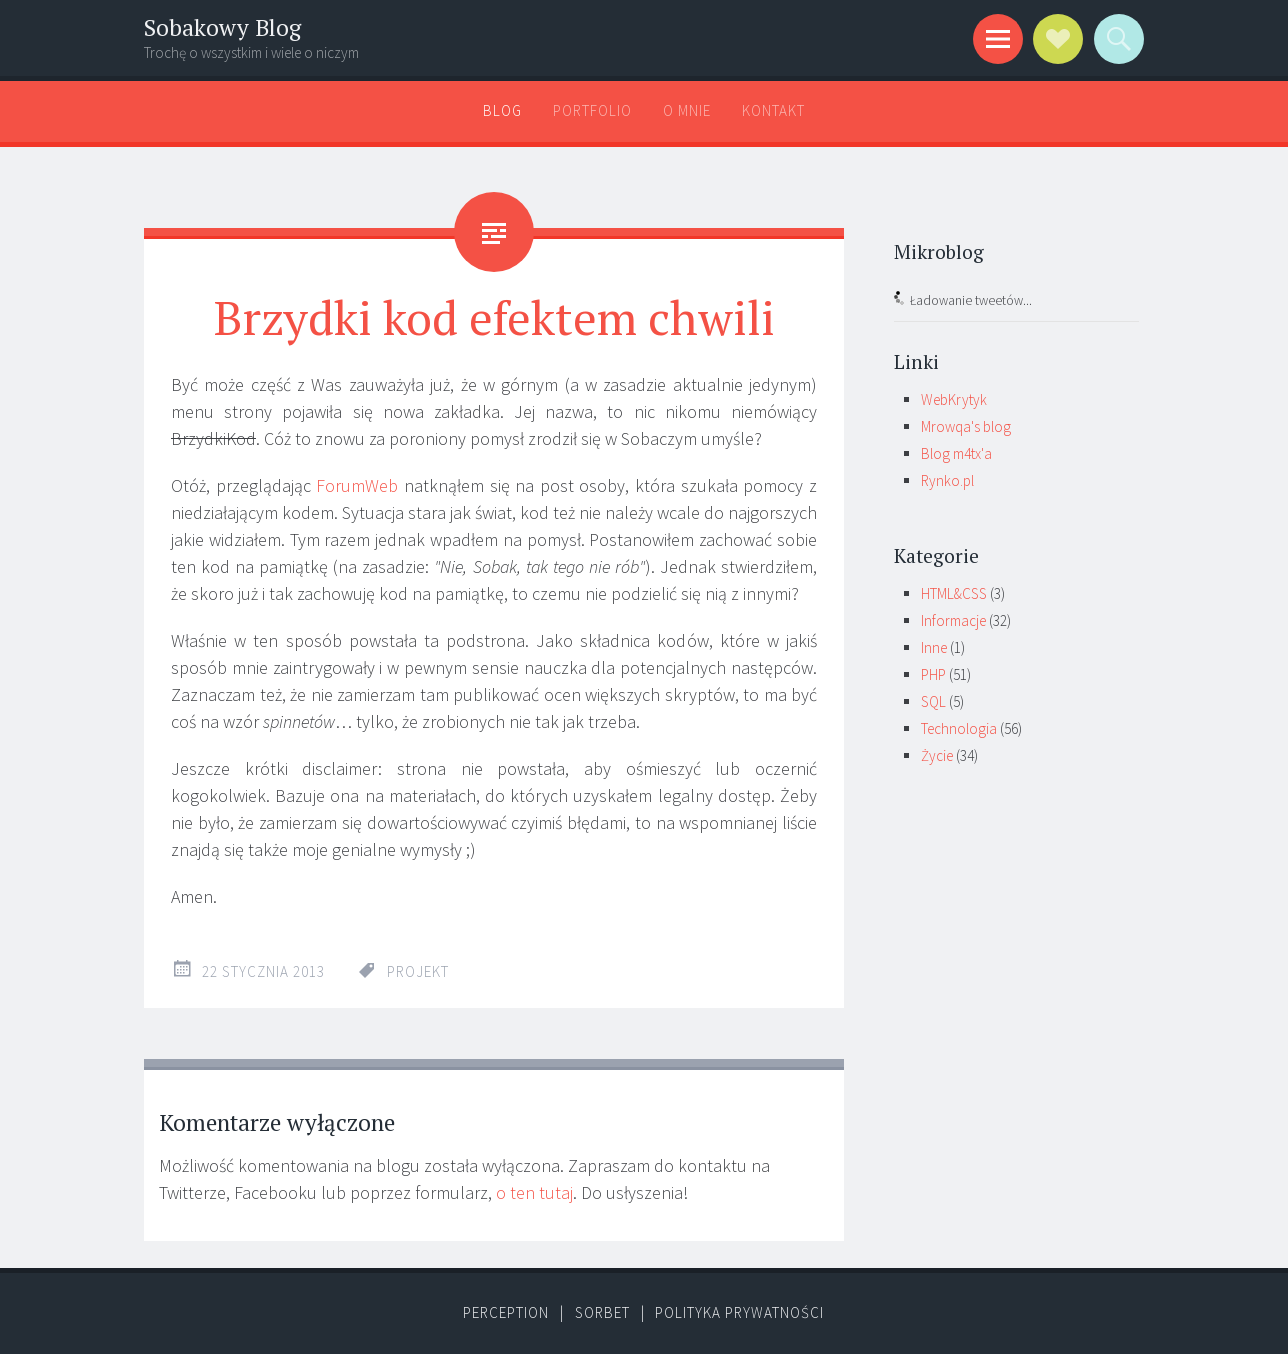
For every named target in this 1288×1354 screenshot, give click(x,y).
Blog (502, 110)
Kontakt (773, 110)
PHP (933, 674)
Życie (937, 755)
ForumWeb (357, 485)
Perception (506, 1312)
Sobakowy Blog (222, 27)
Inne (934, 647)
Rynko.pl (947, 480)
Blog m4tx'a (956, 453)
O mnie (687, 110)
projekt (418, 971)
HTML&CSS (954, 593)
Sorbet (602, 1312)
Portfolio (592, 110)
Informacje (953, 620)
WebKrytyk (954, 399)
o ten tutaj (534, 1192)
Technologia (959, 728)
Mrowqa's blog (966, 426)
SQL (933, 701)
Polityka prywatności (739, 1312)
